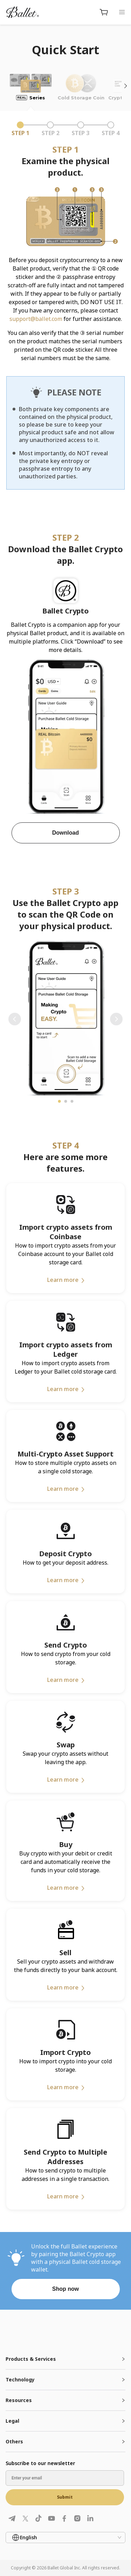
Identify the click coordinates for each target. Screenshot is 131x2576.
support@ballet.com (35, 319)
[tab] (65, 2359)
